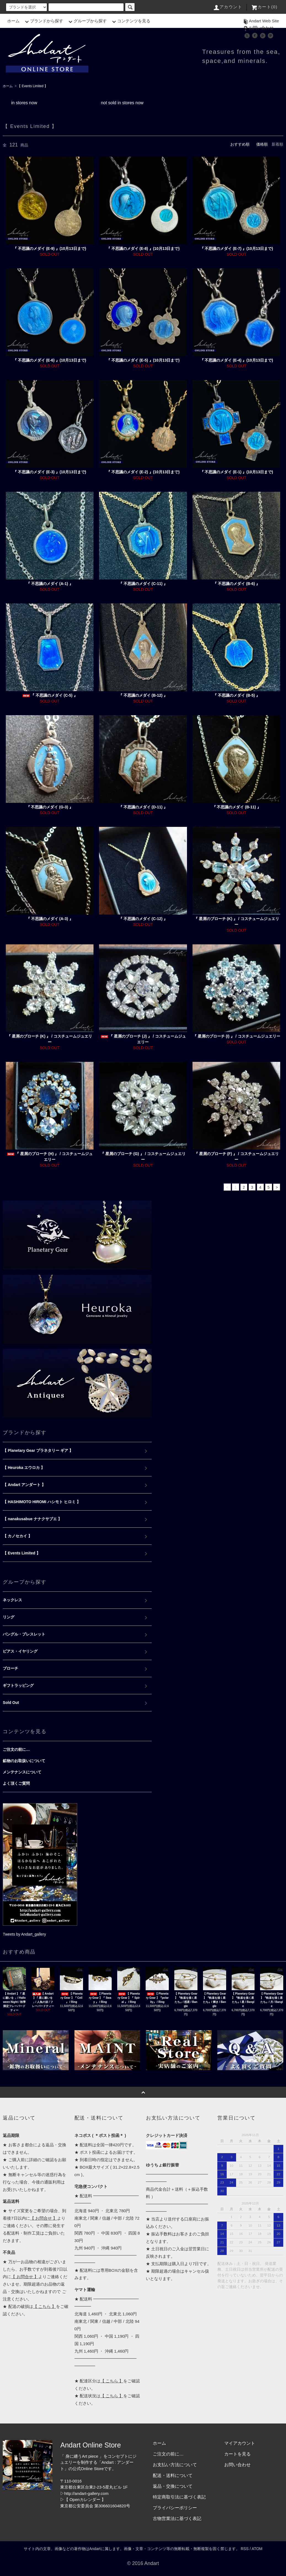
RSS (245, 2548)
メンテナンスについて (22, 1772)
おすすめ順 (240, 144)
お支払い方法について (175, 2464)
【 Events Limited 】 (32, 86)
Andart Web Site (260, 20)
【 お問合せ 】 (43, 2218)
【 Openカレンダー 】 (85, 2499)
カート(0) (264, 6)
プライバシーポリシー (175, 2507)
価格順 (262, 144)
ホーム (13, 20)
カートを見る (237, 2454)
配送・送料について (173, 2475)
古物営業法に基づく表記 (177, 2518)
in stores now (24, 102)
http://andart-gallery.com (86, 2493)
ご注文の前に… (16, 1749)
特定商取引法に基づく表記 (179, 2497)
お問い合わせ (258, 27)
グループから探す (87, 20)
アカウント (227, 6)
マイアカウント (239, 2443)
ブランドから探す (43, 20)
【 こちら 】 (44, 2306)
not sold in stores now (122, 102)
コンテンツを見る (130, 20)
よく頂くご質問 (16, 1783)
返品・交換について (173, 2486)
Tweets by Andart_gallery (24, 1934)
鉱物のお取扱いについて (24, 1761)
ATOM (257, 2548)
